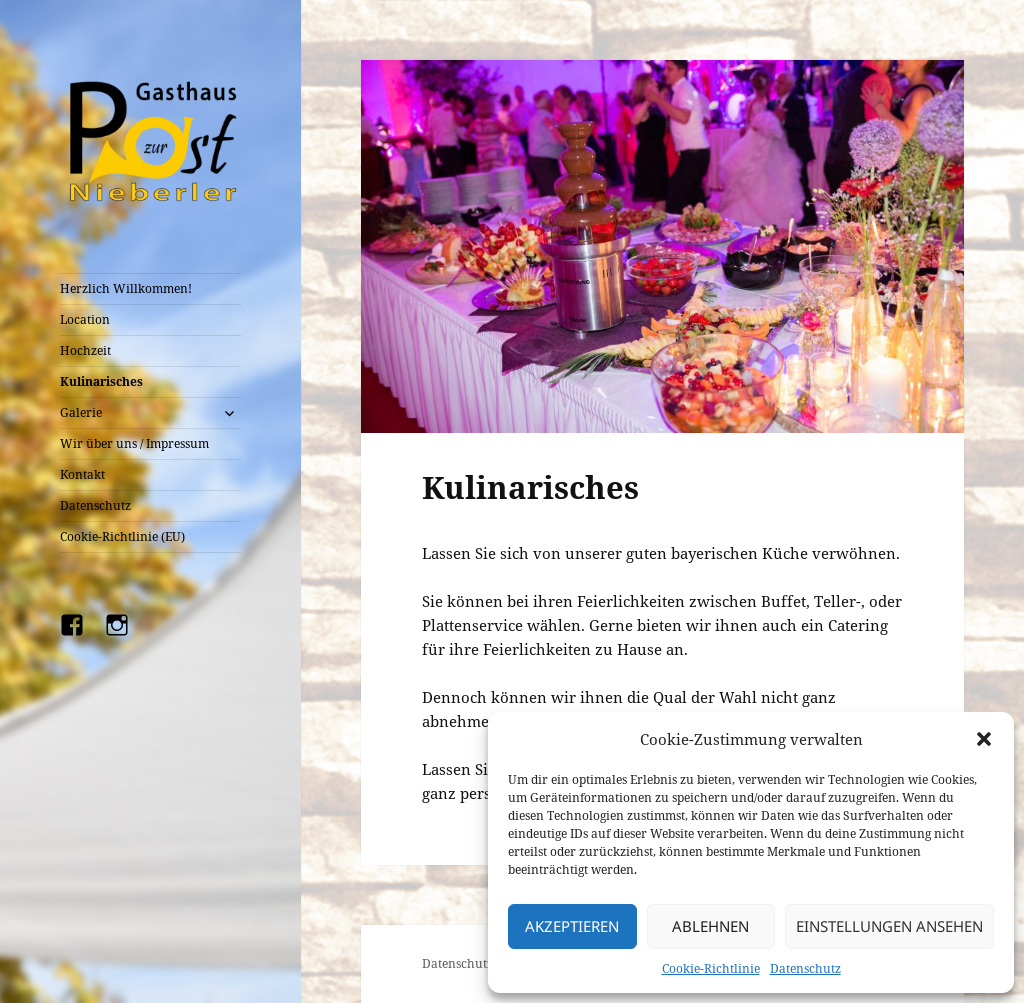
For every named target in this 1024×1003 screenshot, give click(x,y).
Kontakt (82, 474)
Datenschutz (805, 968)
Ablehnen (710, 926)
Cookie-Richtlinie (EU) (122, 536)
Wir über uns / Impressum (134, 443)
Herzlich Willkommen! (126, 288)
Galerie (81, 412)
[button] (984, 739)
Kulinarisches (101, 381)
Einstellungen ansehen (889, 926)
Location (85, 319)
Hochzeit (85, 350)
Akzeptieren (572, 926)
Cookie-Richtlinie (711, 968)
